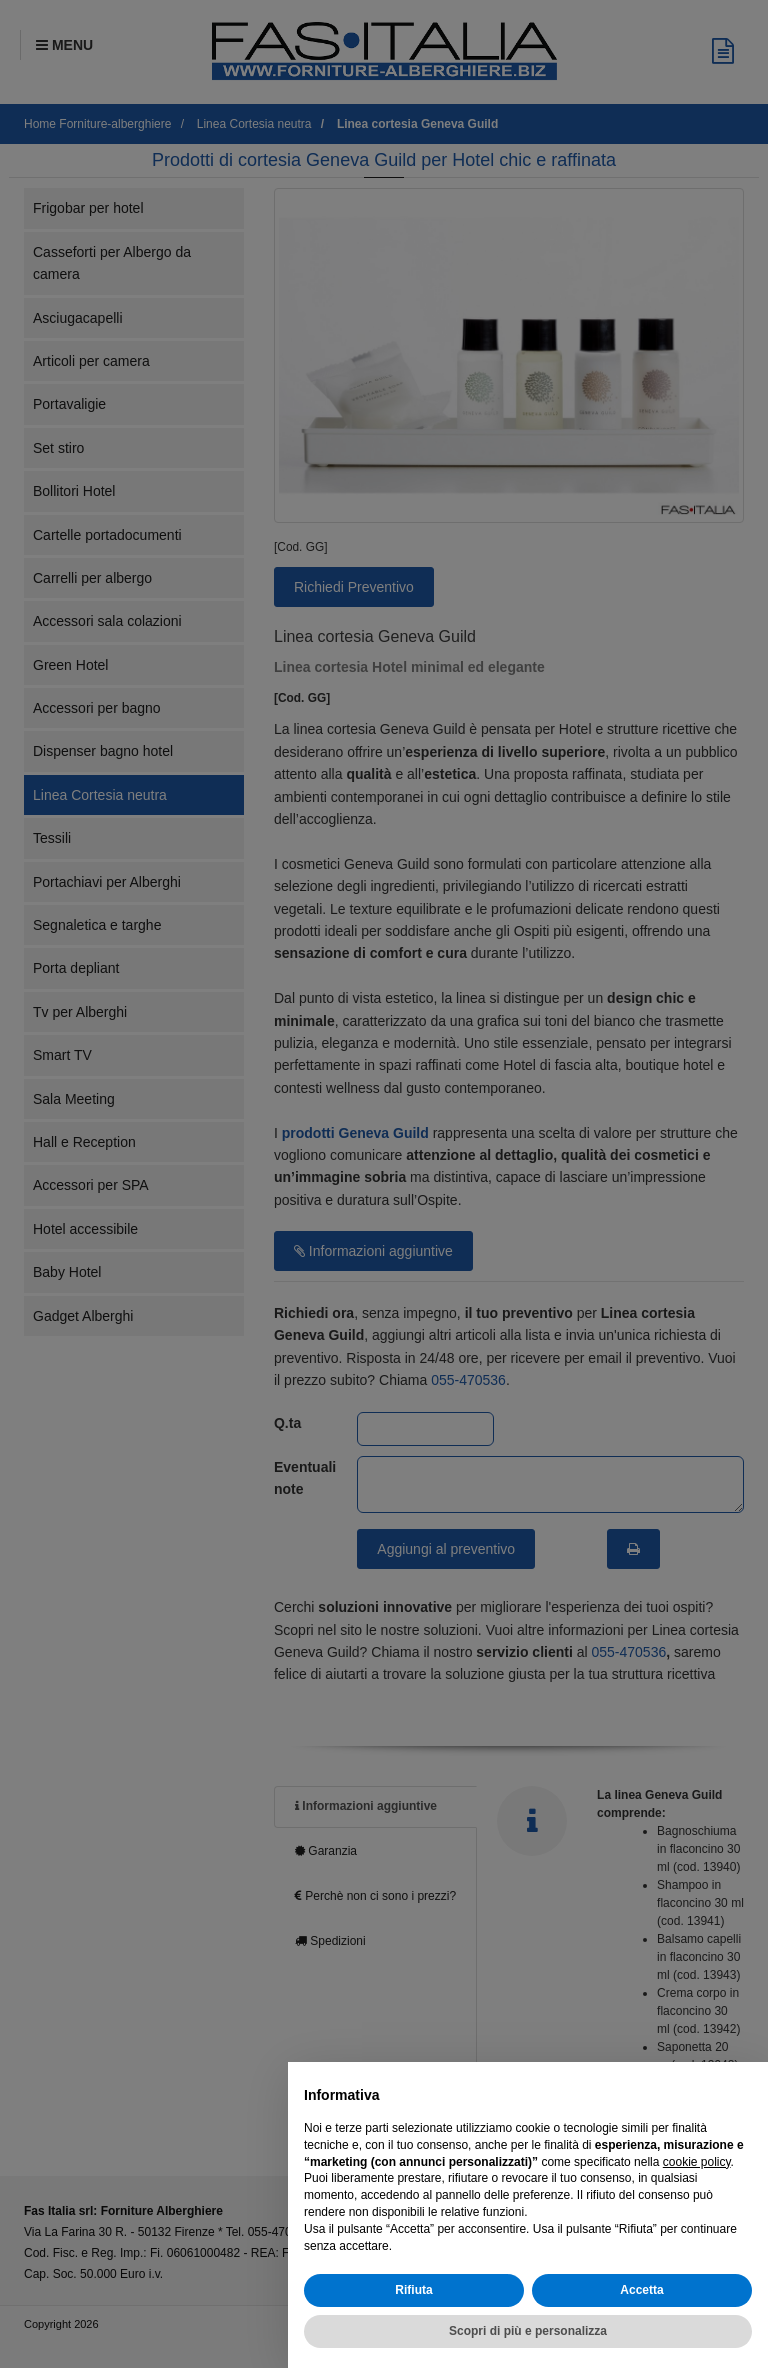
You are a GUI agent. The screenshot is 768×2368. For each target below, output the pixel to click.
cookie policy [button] (697, 2162)
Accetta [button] (641, 2290)
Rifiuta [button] (413, 2290)
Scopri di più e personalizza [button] (528, 2331)
